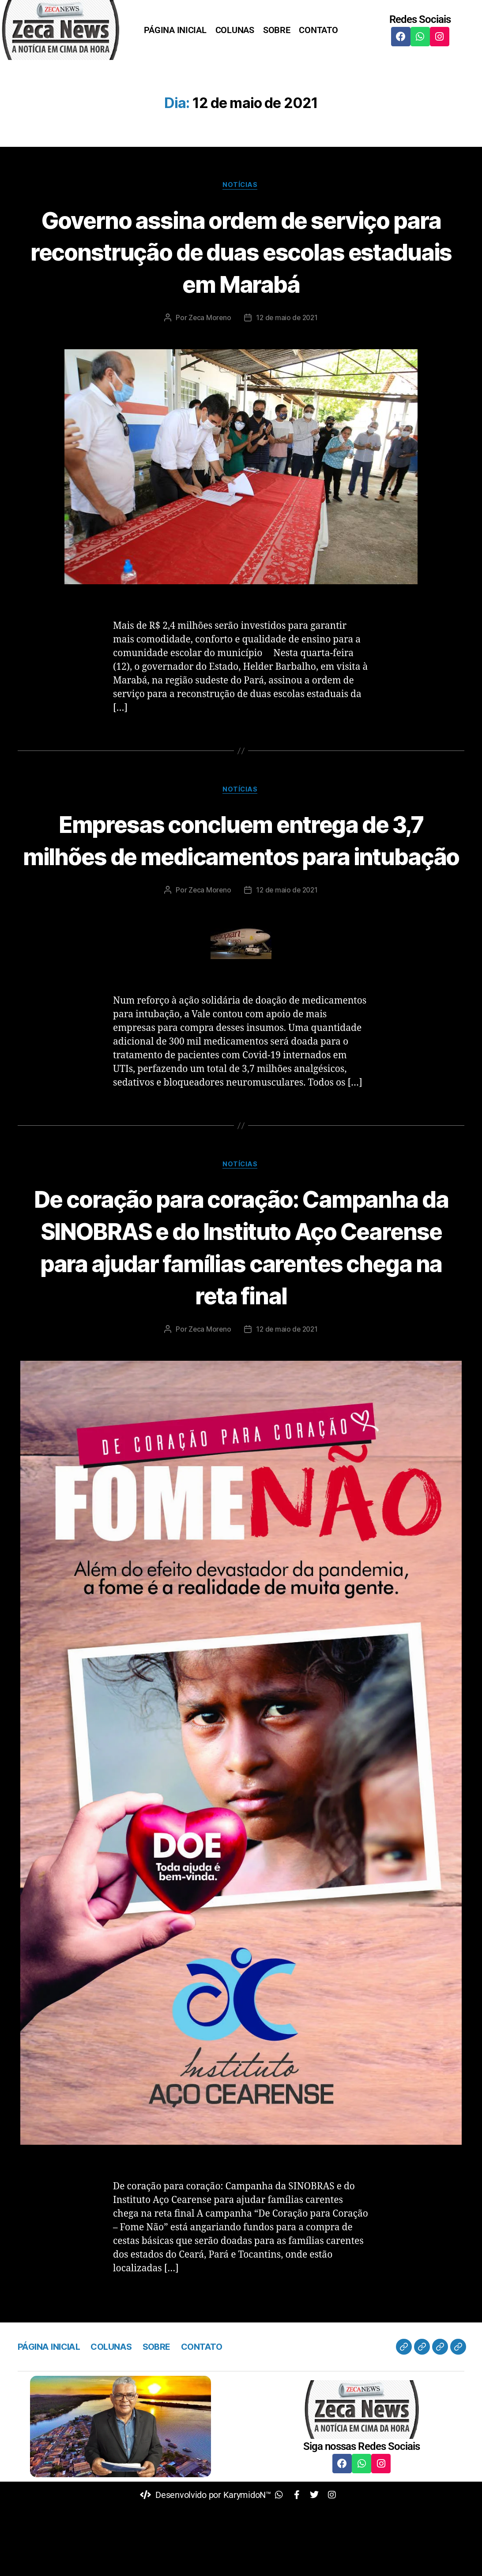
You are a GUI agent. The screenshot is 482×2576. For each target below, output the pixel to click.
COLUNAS (234, 30)
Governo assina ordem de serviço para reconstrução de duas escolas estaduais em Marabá (241, 251)
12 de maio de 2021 (287, 318)
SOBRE (276, 30)
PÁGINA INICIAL (175, 30)
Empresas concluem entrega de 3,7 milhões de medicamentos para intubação (241, 857)
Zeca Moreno (208, 318)
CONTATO (318, 30)
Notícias (241, 186)
